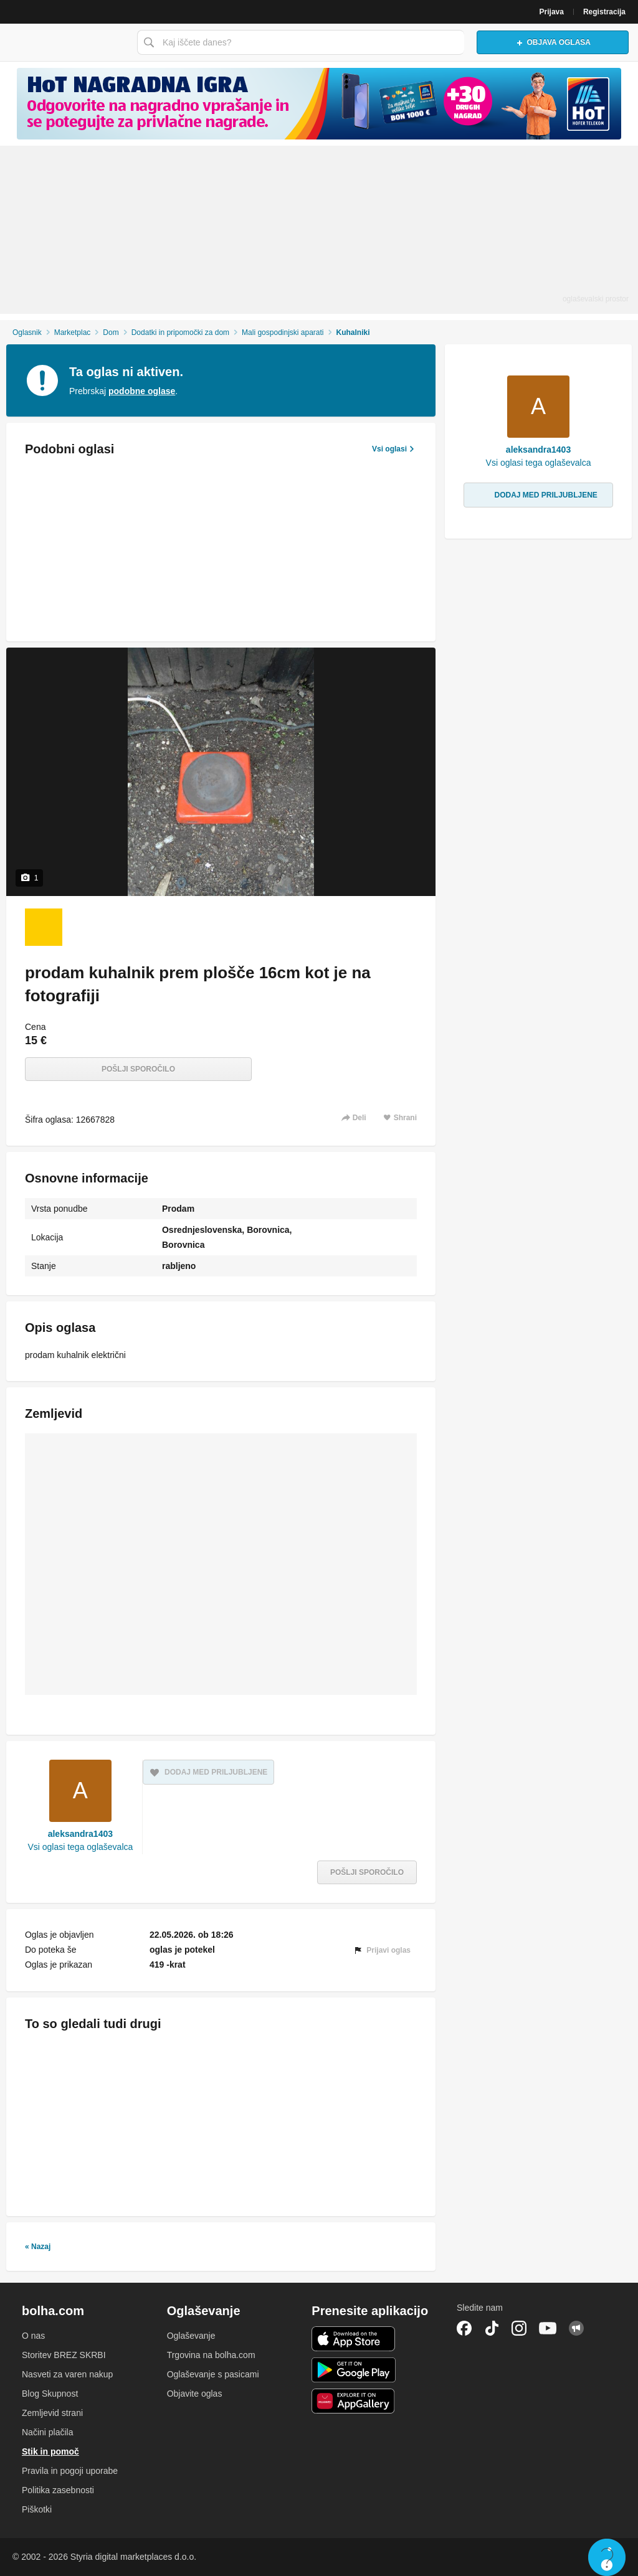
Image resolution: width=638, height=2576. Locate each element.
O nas (33, 2336)
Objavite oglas (194, 2394)
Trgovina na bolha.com (211, 2355)
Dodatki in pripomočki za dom (180, 332)
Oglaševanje (191, 2336)
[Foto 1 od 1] (43, 927)
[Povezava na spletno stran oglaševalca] (319, 103)
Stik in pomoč (50, 2451)
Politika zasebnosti (58, 2490)
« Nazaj (37, 2246)
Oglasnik (27, 332)
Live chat (607, 2557)
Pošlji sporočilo (138, 1069)
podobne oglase (141, 391)
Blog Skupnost (50, 2394)
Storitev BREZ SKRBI (64, 2355)
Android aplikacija (354, 2369)
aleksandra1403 (80, 1834)
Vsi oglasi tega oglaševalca (80, 1847)
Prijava (552, 11)
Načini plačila (47, 2432)
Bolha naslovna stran (65, 42)
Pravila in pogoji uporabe (70, 2471)
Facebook (464, 2328)
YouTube (547, 2328)
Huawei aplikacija (354, 2401)
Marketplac (72, 332)
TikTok (491, 2328)
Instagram (519, 2328)
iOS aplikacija (354, 2338)
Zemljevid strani (52, 2413)
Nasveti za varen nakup (67, 2374)
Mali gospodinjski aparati (282, 332)
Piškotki (37, 2509)
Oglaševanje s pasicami (213, 2374)
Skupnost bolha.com (576, 2328)
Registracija (604, 11)
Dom (110, 332)
